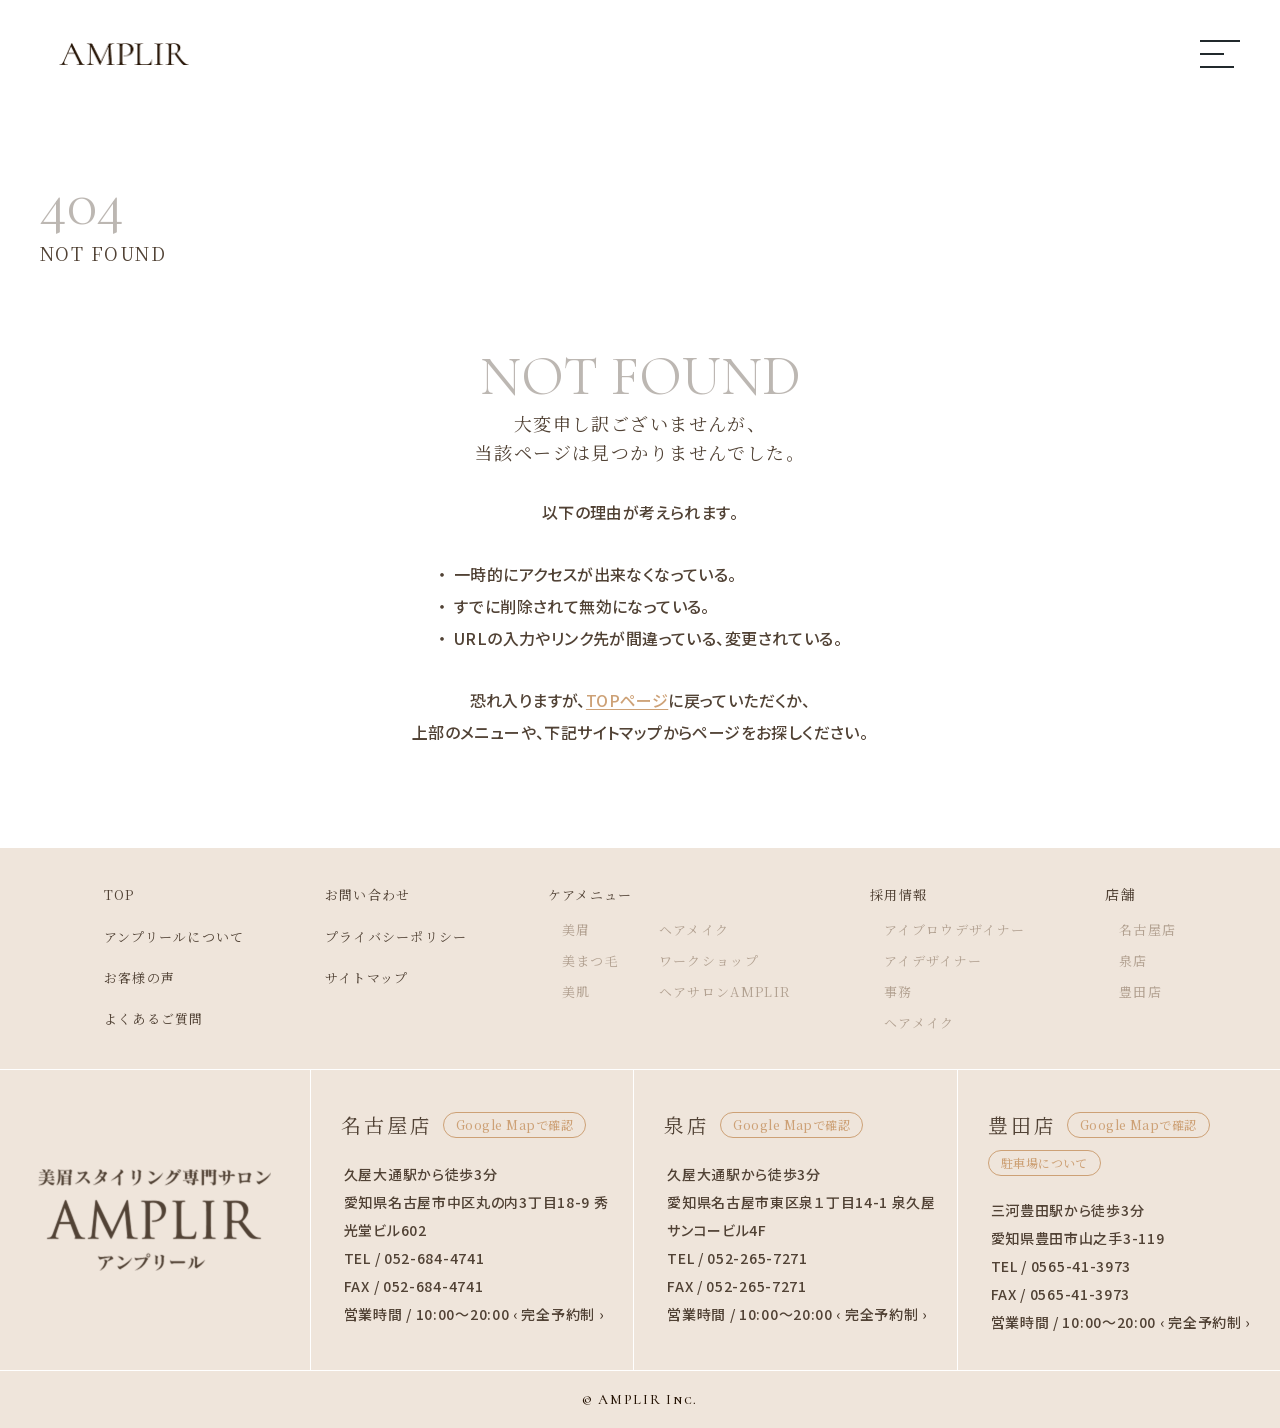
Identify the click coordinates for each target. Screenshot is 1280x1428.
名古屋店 (1171, 929)
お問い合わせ (356, 894)
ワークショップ (714, 960)
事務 (909, 991)
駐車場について (1044, 1162)
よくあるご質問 (132, 1018)
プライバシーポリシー (387, 936)
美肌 (573, 991)
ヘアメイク (698, 929)
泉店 (1155, 960)
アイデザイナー (947, 960)
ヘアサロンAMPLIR (730, 991)
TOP (94, 894)
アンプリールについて (154, 936)
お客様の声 (116, 977)
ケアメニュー (589, 894)
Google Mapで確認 (514, 1124)
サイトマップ (355, 977)
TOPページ (627, 700)
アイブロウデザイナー (970, 929)
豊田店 (1163, 991)
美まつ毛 (589, 960)
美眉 (573, 929)
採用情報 (911, 894)
